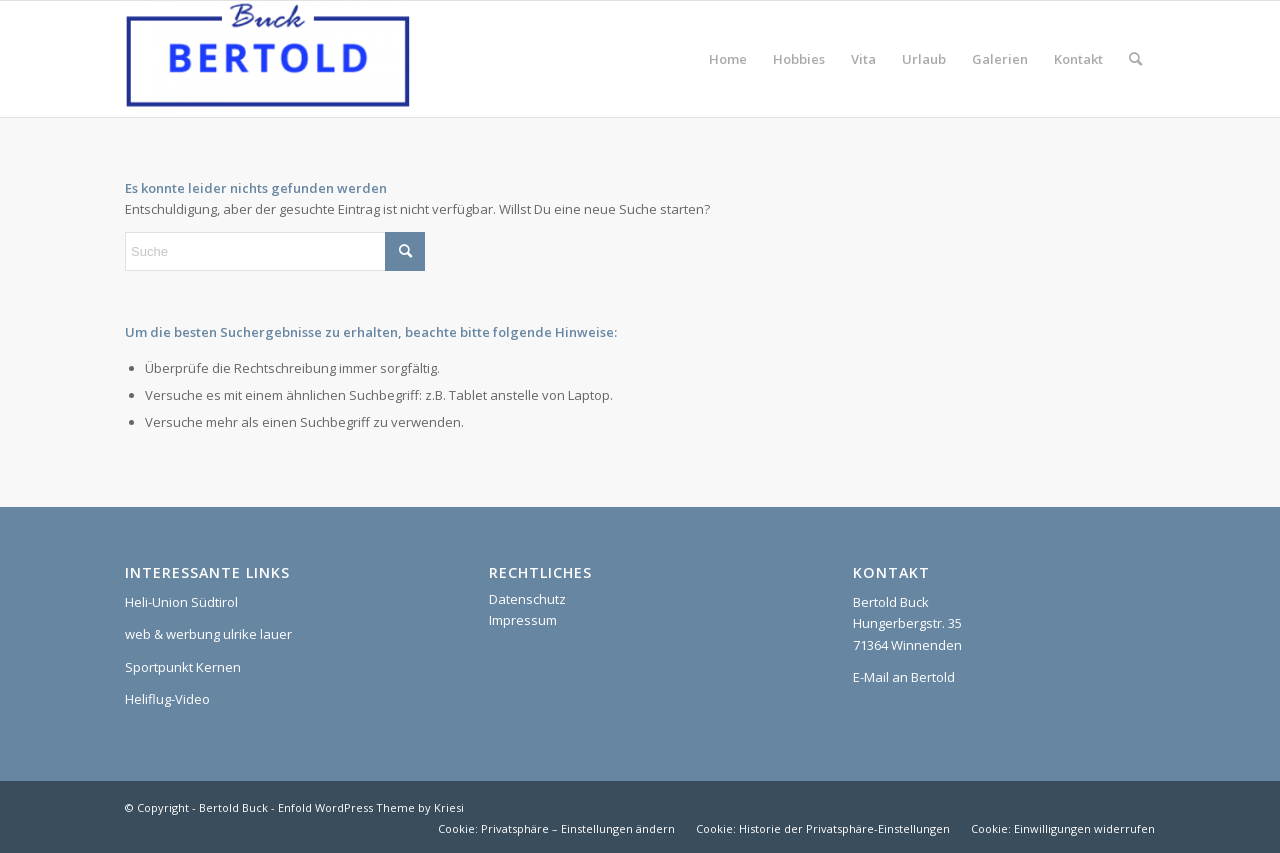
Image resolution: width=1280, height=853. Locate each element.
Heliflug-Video (167, 699)
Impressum (523, 620)
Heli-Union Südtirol (181, 602)
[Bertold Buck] (267, 59)
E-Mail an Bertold (904, 677)
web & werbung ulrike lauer (208, 634)
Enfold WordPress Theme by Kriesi (371, 807)
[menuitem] (728, 59)
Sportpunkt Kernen (183, 667)
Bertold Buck (233, 807)
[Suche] (1135, 59)
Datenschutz (527, 599)
